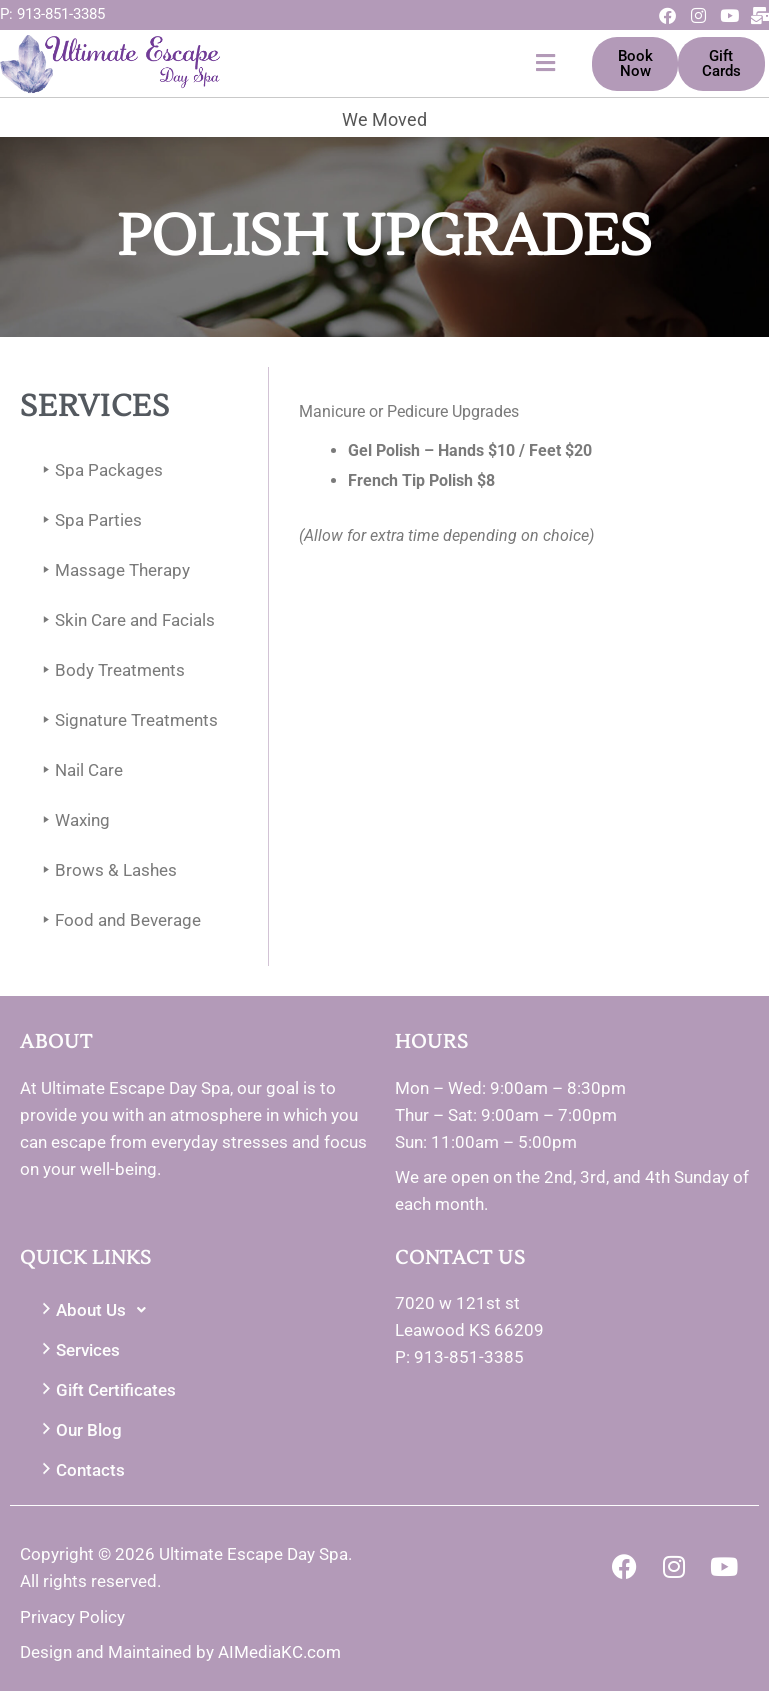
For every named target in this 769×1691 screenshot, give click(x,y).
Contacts (80, 1470)
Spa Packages (99, 470)
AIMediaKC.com (279, 1652)
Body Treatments (110, 670)
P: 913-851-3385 (52, 14)
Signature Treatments (126, 720)
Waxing (72, 820)
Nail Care (79, 770)
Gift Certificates (106, 1390)
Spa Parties (88, 520)
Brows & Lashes (106, 870)
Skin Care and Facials (125, 620)
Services (78, 1350)
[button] (392, 63)
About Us (96, 1310)
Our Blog (79, 1430)
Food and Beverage (118, 920)
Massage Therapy (112, 570)
